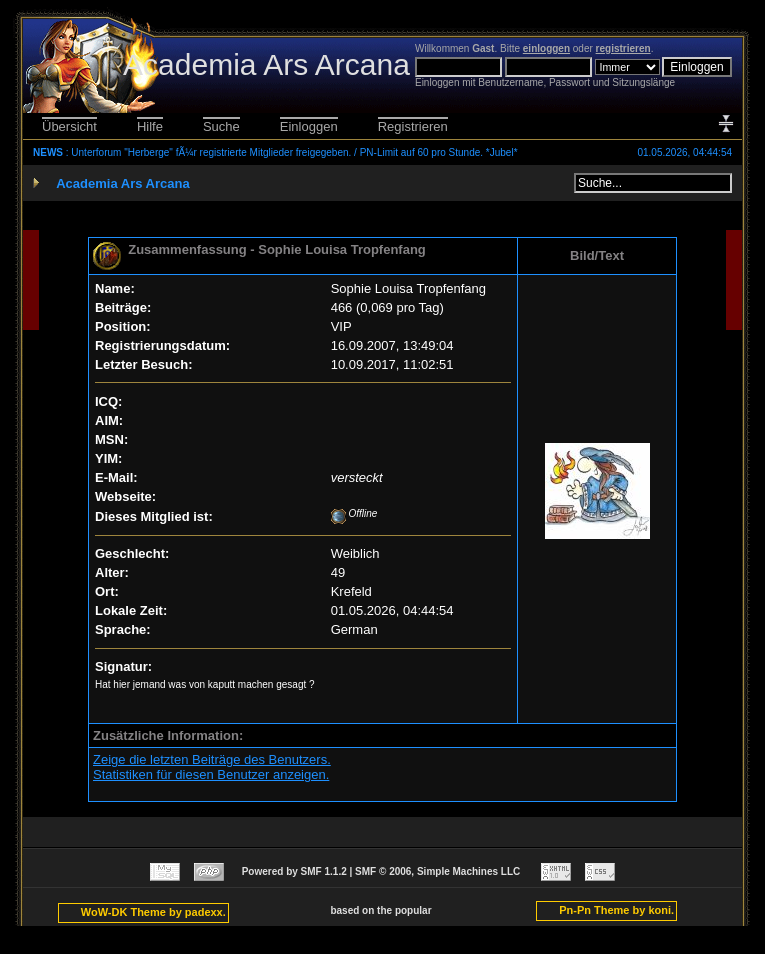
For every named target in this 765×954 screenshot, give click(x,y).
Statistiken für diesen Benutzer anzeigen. (211, 774)
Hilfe (150, 126)
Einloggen (309, 126)
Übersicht (69, 126)
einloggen (546, 48)
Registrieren (413, 126)
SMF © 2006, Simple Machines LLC (437, 871)
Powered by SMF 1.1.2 (294, 871)
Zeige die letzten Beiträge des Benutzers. (212, 759)
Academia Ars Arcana (122, 183)
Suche (221, 126)
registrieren (623, 48)
